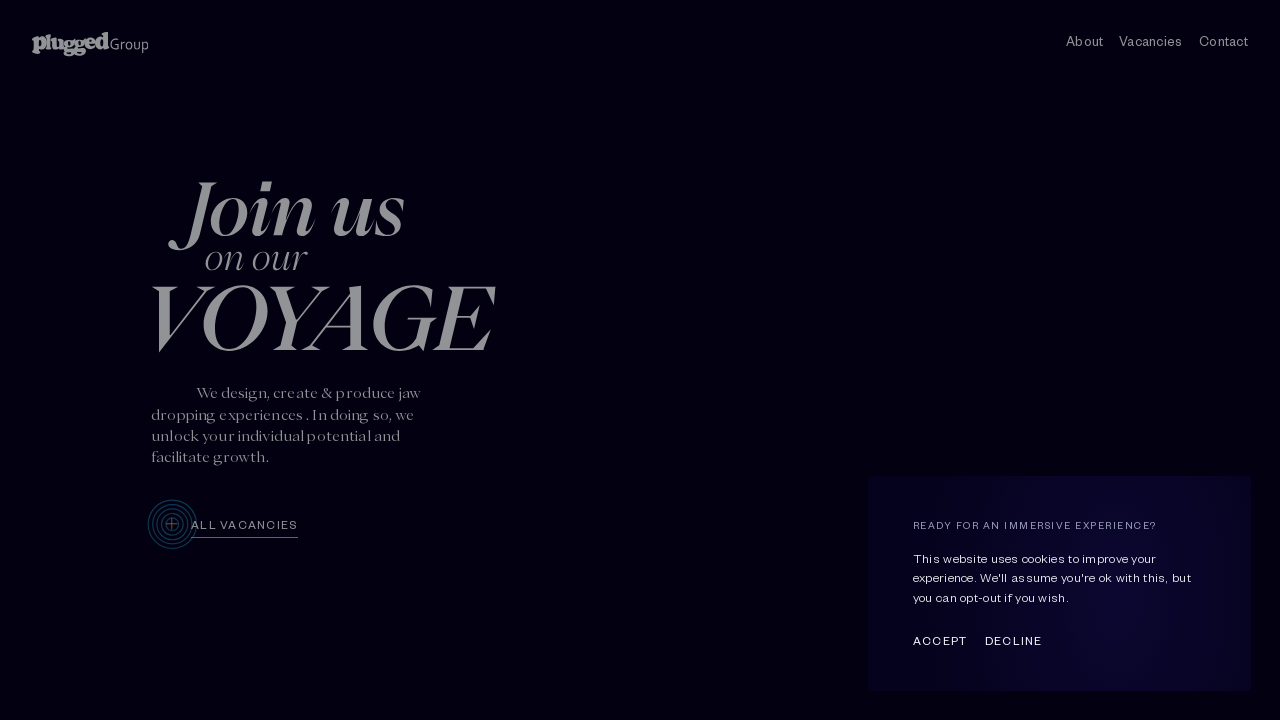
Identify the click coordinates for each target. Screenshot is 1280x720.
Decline (1014, 640)
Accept (940, 640)
